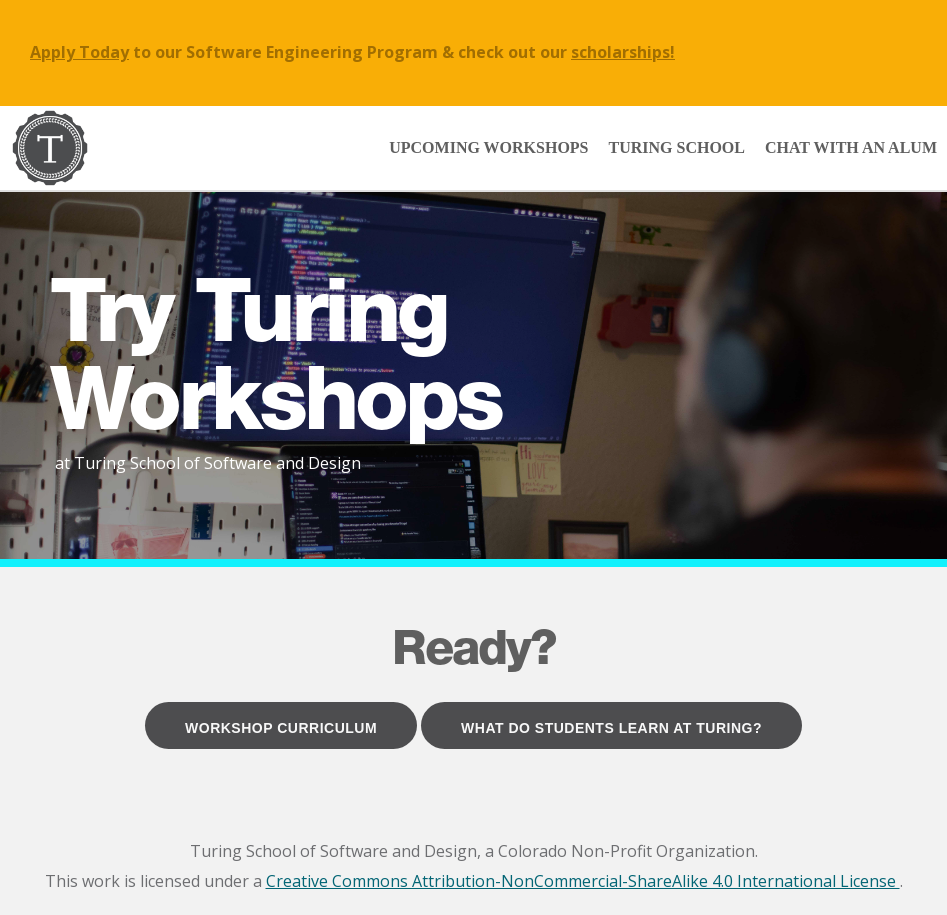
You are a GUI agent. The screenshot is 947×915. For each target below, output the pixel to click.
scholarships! (623, 52)
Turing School (677, 147)
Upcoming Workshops (488, 147)
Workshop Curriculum (281, 728)
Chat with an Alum (851, 147)
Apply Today (79, 52)
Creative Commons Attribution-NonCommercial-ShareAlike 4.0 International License (583, 881)
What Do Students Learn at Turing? (611, 728)
